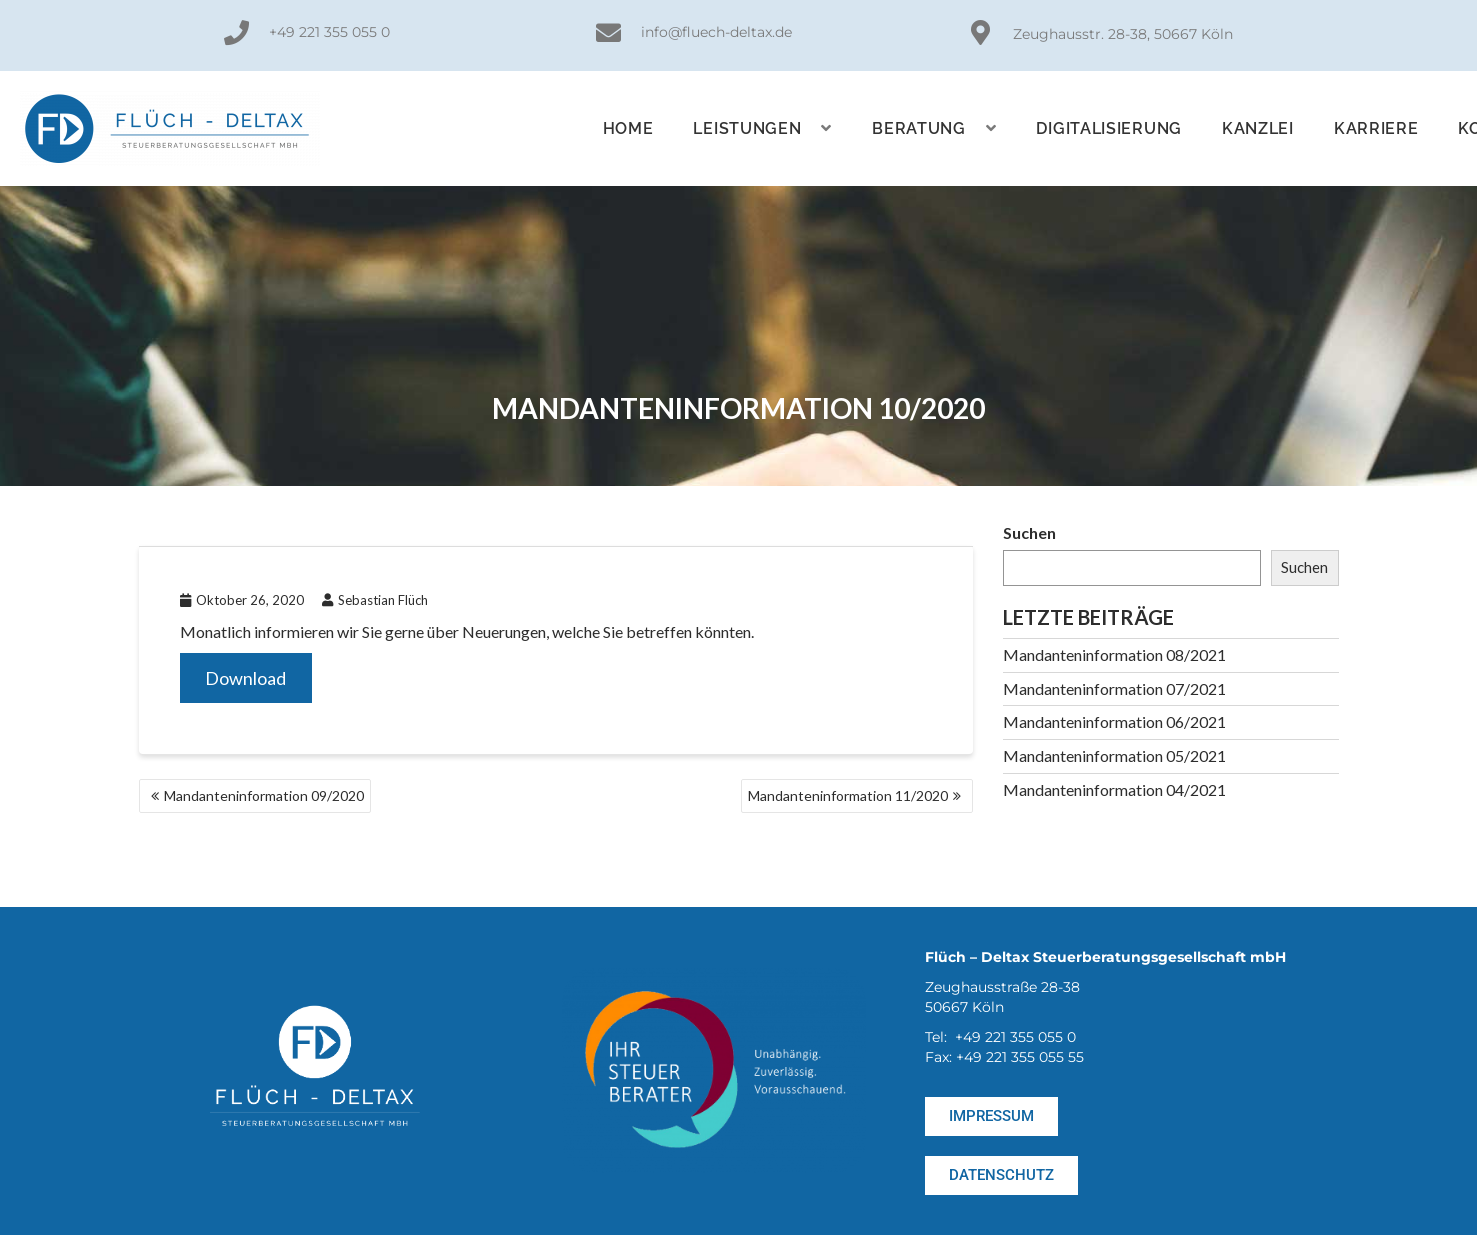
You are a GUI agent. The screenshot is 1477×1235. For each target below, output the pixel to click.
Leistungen (762, 128)
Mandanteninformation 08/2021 (1114, 654)
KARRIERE (1376, 128)
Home (628, 128)
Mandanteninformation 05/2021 (1114, 755)
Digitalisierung (1109, 128)
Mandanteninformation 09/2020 (264, 795)
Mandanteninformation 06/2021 (1114, 721)
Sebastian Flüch (375, 600)
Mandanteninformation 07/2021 (1114, 688)
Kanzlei (1258, 128)
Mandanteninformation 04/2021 (1114, 789)
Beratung (934, 128)
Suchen (1029, 532)
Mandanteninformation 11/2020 (848, 795)
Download (245, 678)
